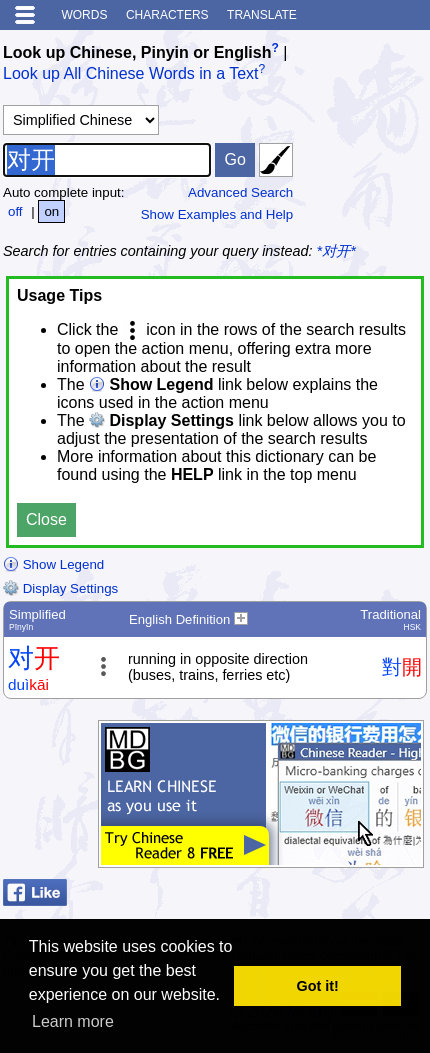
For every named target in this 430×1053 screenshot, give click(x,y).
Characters (167, 15)
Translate (262, 15)
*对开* (336, 251)
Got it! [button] (318, 986)
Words (84, 15)
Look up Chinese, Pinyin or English (137, 52)
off (15, 211)
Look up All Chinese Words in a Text (131, 74)
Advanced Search (240, 192)
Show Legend (53, 564)
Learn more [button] (73, 1021)
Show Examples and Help (217, 214)
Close (46, 519)
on (51, 211)
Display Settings (60, 588)
